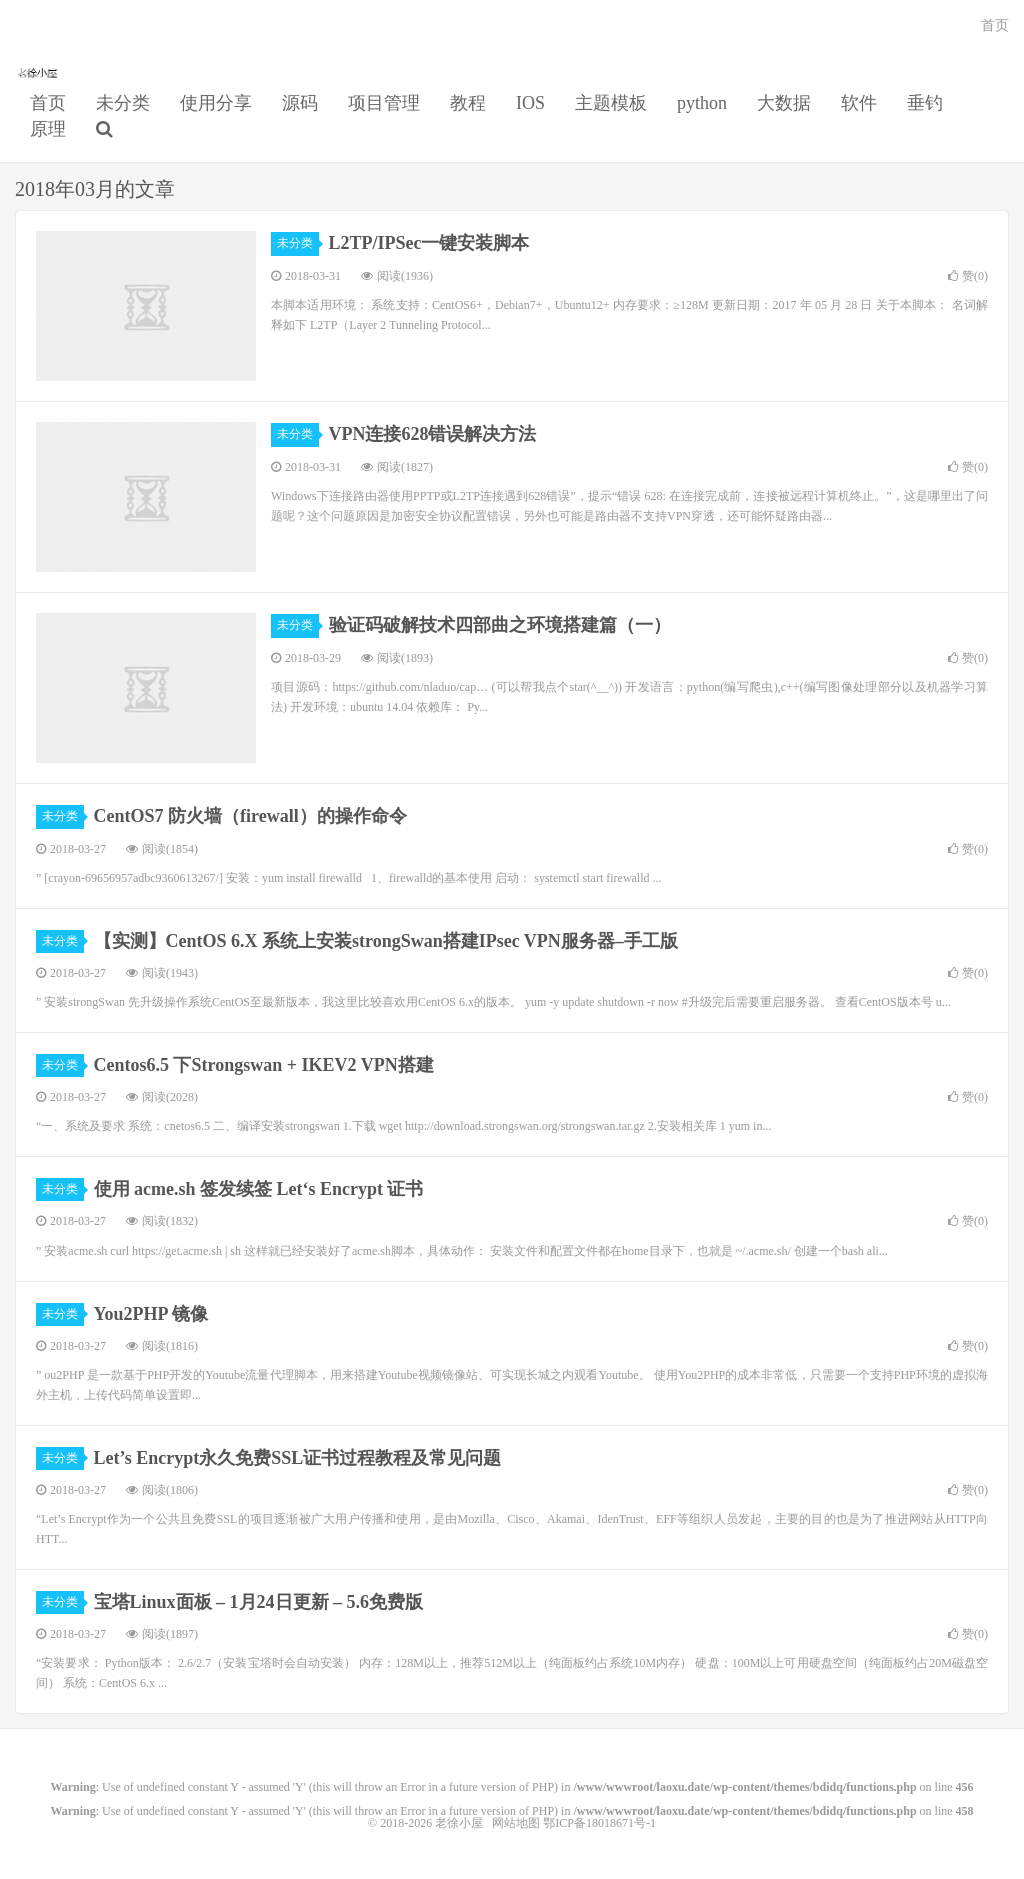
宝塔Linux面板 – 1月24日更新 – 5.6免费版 (259, 1602)
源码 (300, 103)
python (702, 103)
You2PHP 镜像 (151, 1314)
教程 (468, 103)
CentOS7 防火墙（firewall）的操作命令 (250, 816)
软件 (859, 103)
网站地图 (516, 1823)
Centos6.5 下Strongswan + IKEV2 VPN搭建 (264, 1065)
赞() (968, 276)
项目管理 (384, 103)
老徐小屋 (39, 71)
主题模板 (611, 103)
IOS (530, 103)
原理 (48, 129)
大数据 (784, 103)
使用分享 (216, 103)
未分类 (123, 103)
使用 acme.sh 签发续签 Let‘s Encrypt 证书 (259, 1189)
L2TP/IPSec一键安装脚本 (429, 243)
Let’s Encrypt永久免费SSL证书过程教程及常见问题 (298, 1458)
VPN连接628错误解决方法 (433, 434)
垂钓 (925, 103)
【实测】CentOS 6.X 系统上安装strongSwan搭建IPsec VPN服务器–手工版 (386, 941)
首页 (48, 103)
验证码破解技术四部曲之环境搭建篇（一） (500, 625)
